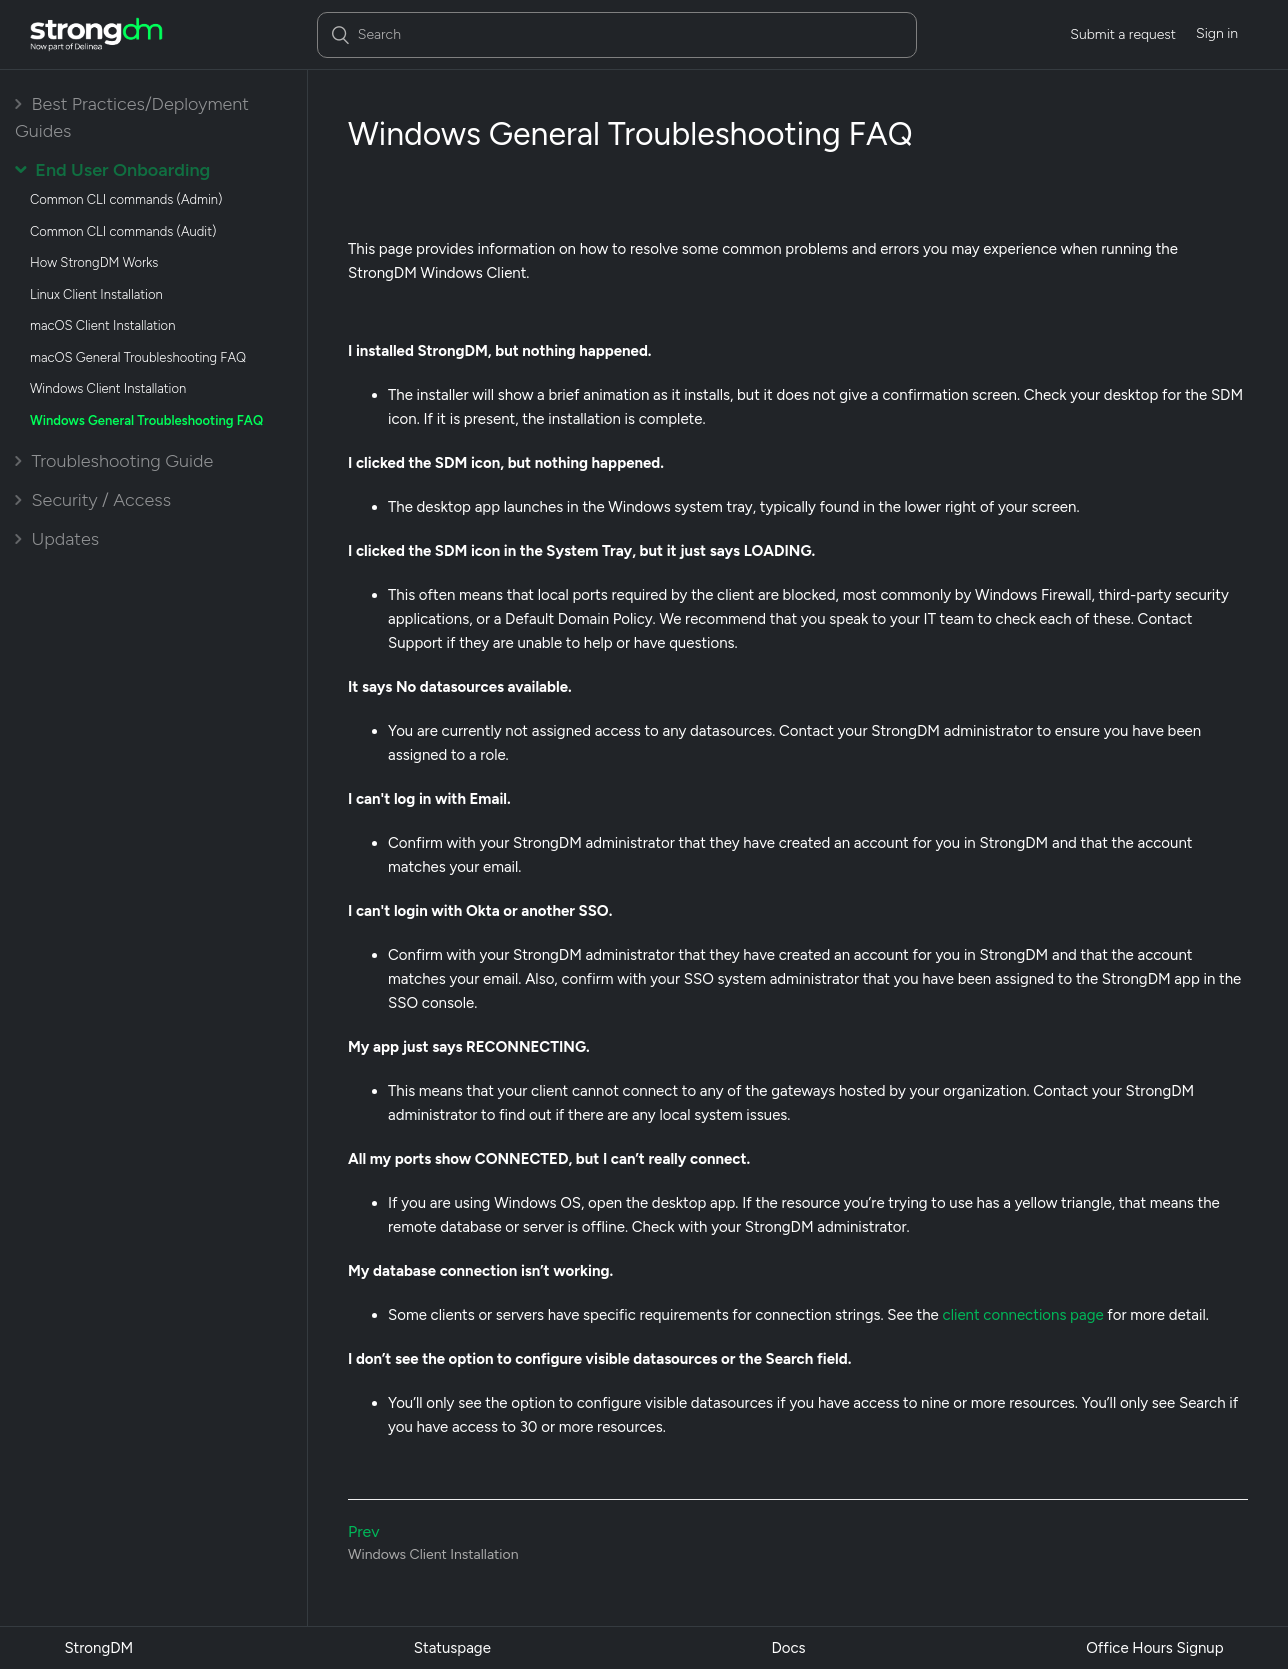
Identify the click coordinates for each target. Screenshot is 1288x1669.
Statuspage (452, 1648)
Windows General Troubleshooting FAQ (146, 420)
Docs (788, 1648)
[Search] (617, 35)
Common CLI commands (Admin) (126, 199)
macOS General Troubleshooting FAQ (138, 357)
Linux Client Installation (96, 294)
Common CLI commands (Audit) (123, 231)
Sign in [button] (1217, 33)
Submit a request (1123, 34)
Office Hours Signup (1154, 1648)
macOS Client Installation (102, 325)
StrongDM (98, 1648)
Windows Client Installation (108, 388)
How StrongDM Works (94, 262)
